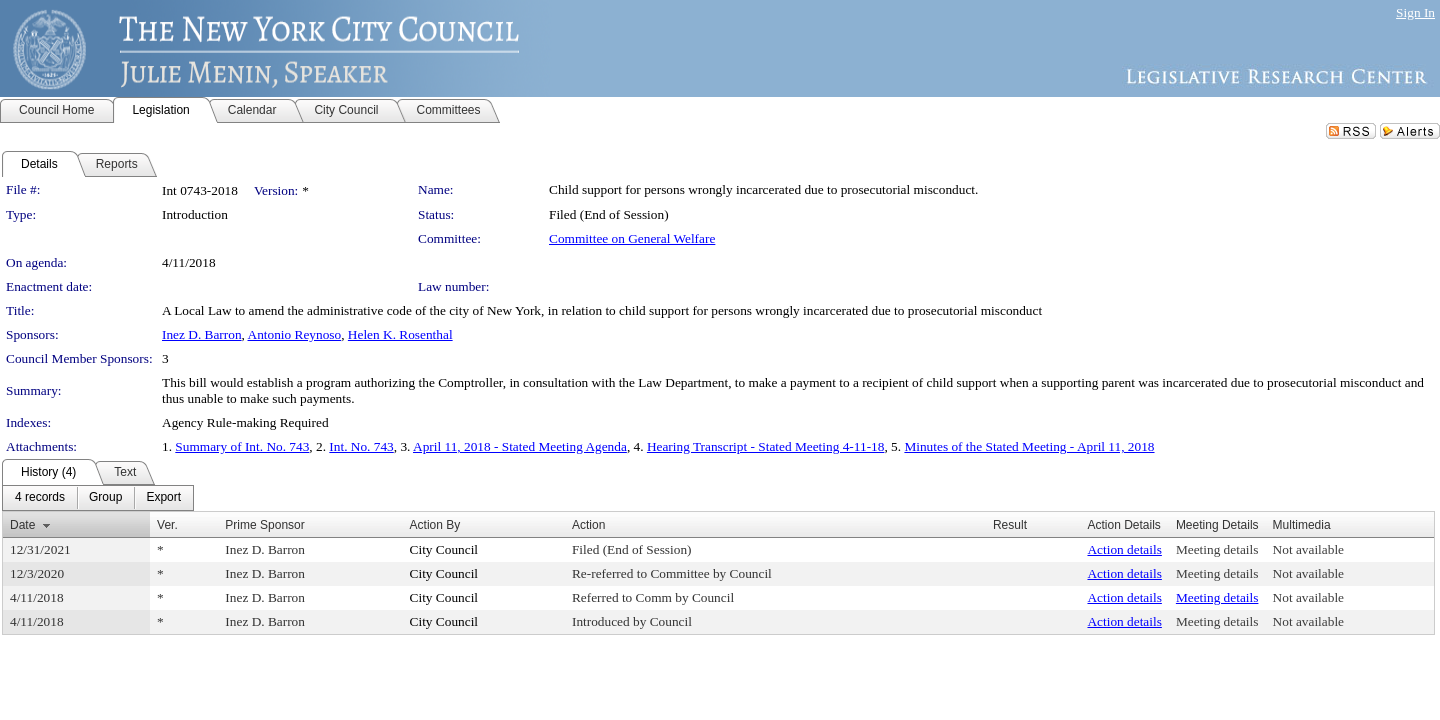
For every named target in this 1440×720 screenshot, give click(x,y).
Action (588, 525)
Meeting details (1217, 549)
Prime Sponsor (264, 525)
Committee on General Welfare (632, 238)
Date (22, 525)
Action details (1124, 549)
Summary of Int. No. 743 (242, 446)
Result (1010, 525)
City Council (444, 549)
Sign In (1415, 12)
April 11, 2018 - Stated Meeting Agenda (520, 446)
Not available (1308, 549)
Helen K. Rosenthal (400, 334)
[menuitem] (40, 498)
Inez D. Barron (202, 334)
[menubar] (98, 498)
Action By (435, 525)
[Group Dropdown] (105, 498)
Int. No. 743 (361, 446)
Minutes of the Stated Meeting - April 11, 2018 (1029, 446)
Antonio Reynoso (295, 334)
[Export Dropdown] (163, 498)
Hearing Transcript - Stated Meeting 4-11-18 (766, 446)
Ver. (167, 525)
